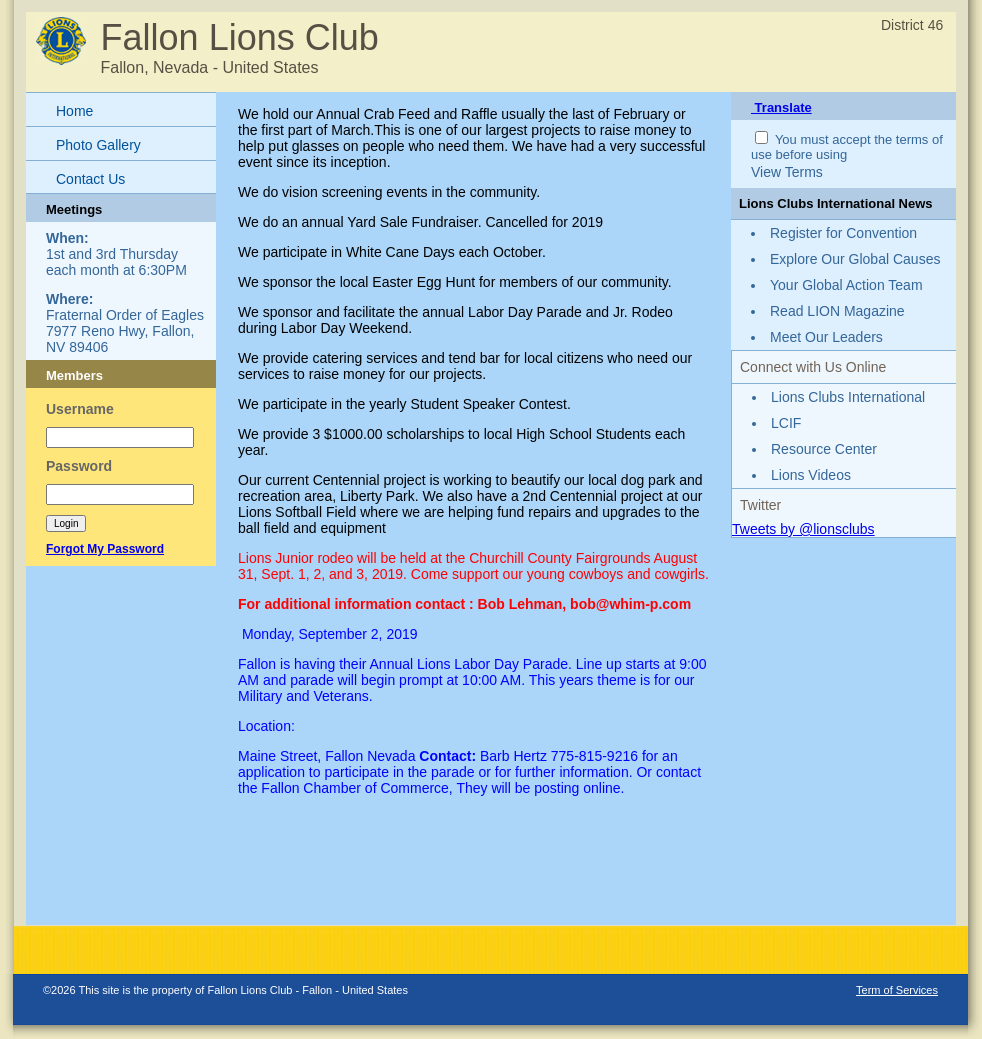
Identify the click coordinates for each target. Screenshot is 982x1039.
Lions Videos (811, 475)
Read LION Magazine (837, 311)
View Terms (787, 172)
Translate (781, 107)
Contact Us (90, 179)
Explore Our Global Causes (855, 259)
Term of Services (897, 990)
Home (74, 111)
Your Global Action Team (846, 285)
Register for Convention (843, 233)
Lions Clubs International (848, 397)
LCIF (786, 423)
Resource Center (824, 449)
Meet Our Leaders (826, 337)
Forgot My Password (105, 549)
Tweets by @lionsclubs (803, 529)
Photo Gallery (98, 145)
